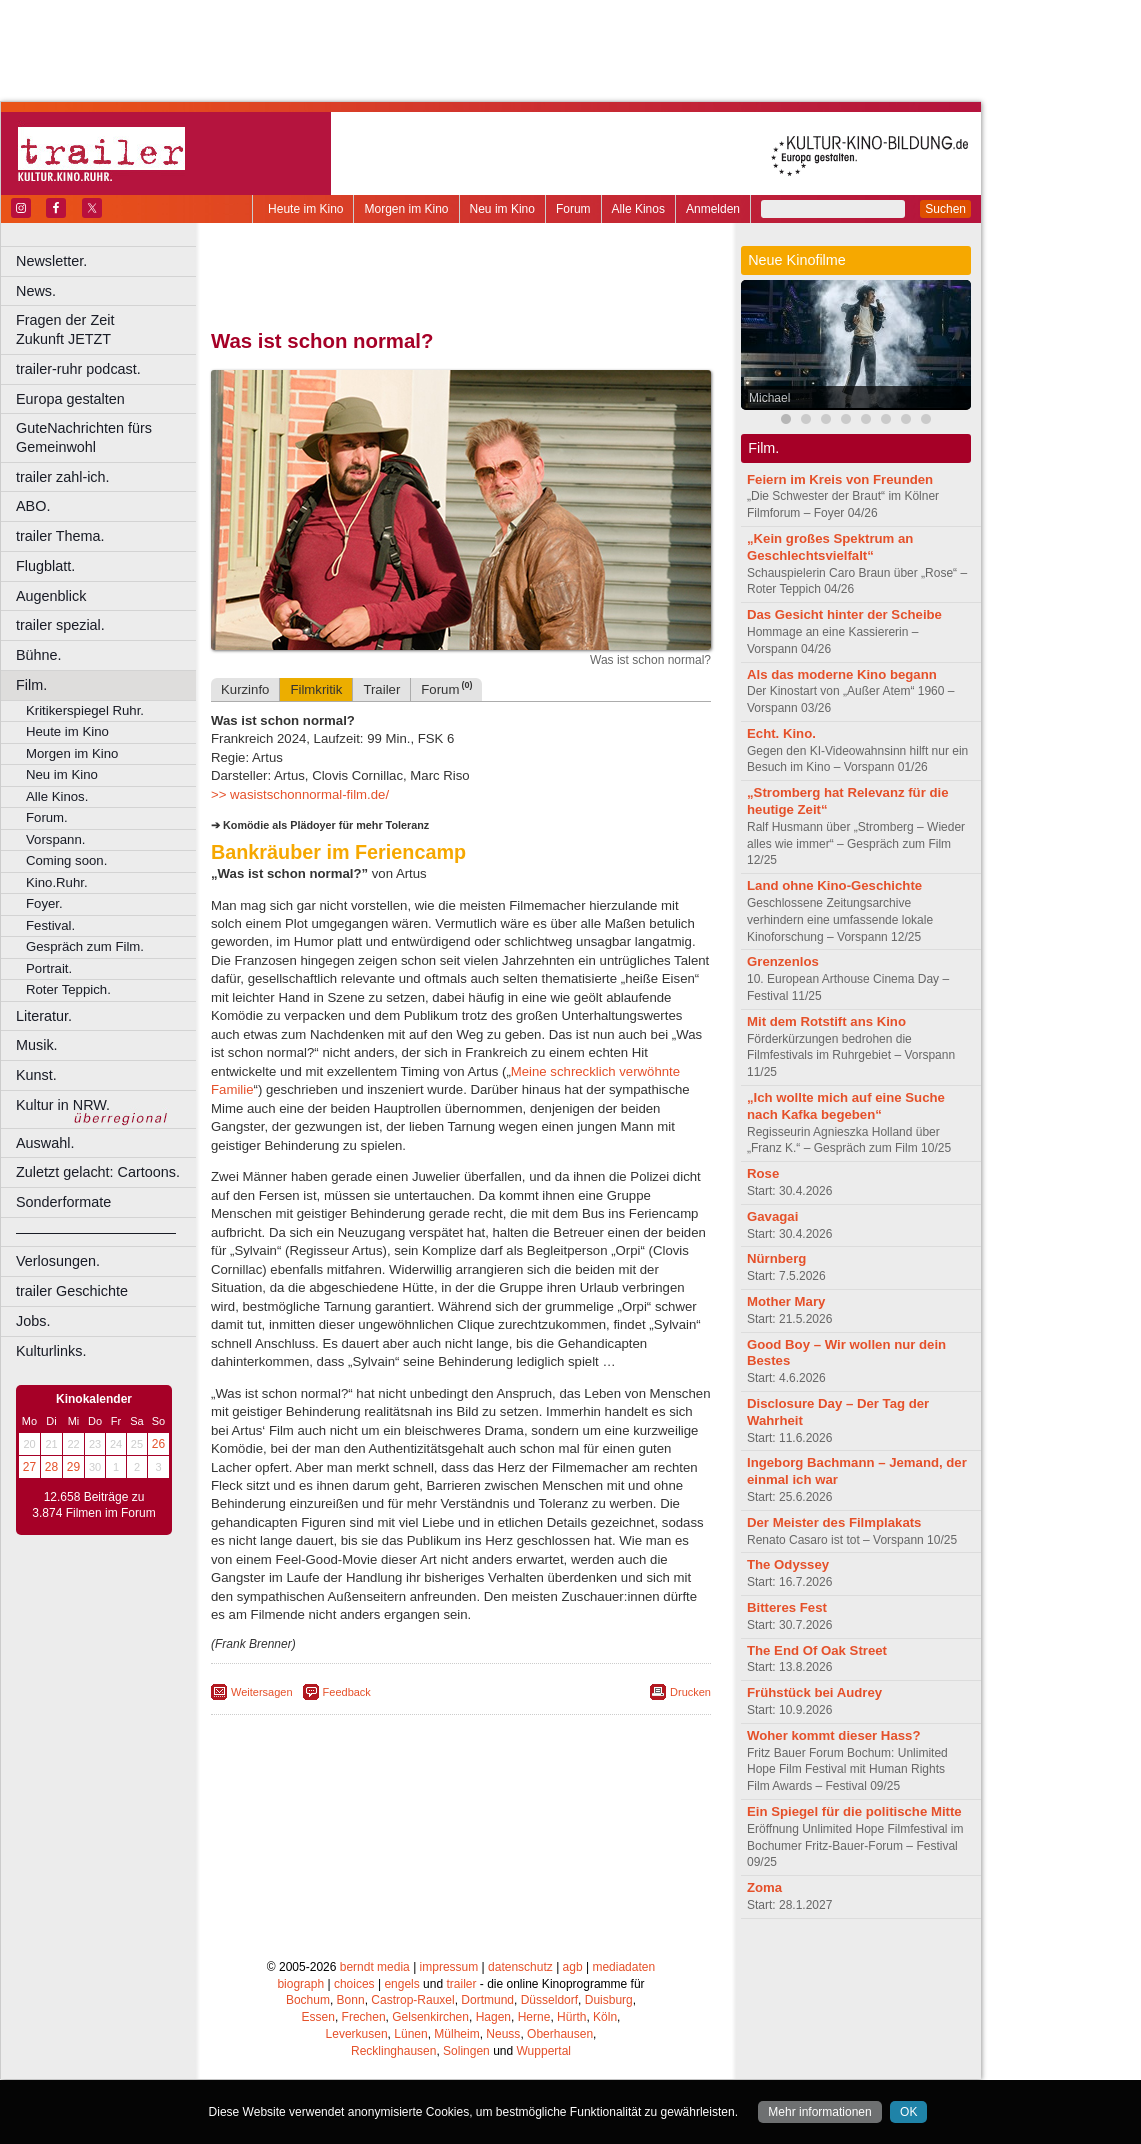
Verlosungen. (58, 1261)
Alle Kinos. (57, 796)
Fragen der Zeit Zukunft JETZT (108, 329)
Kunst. (36, 1075)
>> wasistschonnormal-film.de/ (300, 794)
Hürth (571, 2017)
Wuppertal (544, 2051)
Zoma (764, 1887)
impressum (449, 1967)
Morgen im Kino (406, 209)
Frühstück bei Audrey (814, 1692)
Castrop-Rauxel (412, 2000)
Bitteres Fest (787, 1607)
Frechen (364, 2017)
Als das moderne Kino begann (842, 674)
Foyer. (44, 903)
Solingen (466, 2051)
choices (354, 1984)
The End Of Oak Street (817, 1650)
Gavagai (772, 1216)
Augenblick (51, 596)
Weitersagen (262, 1692)
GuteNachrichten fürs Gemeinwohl (84, 437)
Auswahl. (45, 1143)
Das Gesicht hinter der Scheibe (844, 614)
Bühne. (39, 655)
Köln (605, 2017)
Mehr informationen (819, 2112)
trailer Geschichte (72, 1291)
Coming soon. (66, 860)
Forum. (47, 817)
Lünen (410, 2034)
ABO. (33, 506)
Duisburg (609, 2000)
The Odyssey (788, 1564)
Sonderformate (63, 1202)
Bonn (351, 2000)
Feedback (347, 1692)
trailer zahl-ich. (63, 477)
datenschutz (520, 1967)
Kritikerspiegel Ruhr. (85, 710)
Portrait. (49, 968)
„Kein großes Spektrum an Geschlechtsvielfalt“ (830, 547)
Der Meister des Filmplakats (834, 1522)
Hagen (493, 2017)
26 (158, 1444)
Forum (573, 209)
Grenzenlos (783, 961)
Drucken (690, 1692)
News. (36, 291)
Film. (31, 685)
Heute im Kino (305, 209)
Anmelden (713, 209)
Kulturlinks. (51, 1351)
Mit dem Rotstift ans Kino (826, 1021)
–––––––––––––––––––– (96, 1232)
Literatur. (44, 1016)
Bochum (308, 2000)
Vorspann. (55, 839)
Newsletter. (51, 261)
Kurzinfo (245, 689)
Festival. (50, 925)
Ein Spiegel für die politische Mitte (854, 1811)
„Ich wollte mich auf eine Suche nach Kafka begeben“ (846, 1106)
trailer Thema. (60, 536)
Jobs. (33, 1321)
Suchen (945, 209)
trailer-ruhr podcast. (78, 369)
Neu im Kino (502, 209)
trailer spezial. (60, 625)
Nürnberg (776, 1258)
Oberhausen (560, 2034)
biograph (300, 1984)
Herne (534, 2017)
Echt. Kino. (781, 733)
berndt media (375, 1967)
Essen (318, 2017)
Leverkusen (357, 2034)
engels (401, 1984)
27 (29, 1467)
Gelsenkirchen (430, 2017)
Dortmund (487, 2000)
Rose (763, 1173)
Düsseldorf (549, 2000)
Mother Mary (786, 1301)
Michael (769, 398)
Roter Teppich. (68, 989)
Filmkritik (316, 689)
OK (908, 2112)
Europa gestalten (70, 399)
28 (51, 1467)
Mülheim (456, 2034)
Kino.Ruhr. (57, 882)
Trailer (381, 689)
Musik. (37, 1045)
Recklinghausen (393, 2051)
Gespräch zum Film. (85, 946)
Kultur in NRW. (63, 1105)
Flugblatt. (45, 566)
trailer (461, 1984)
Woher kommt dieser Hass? (833, 1735)
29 (73, 1467)
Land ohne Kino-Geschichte (834, 885)
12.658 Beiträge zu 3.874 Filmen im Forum (93, 1505)
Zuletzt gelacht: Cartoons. (98, 1172)
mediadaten (623, 1967)
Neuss (503, 2034)
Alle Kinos (638, 209)
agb (573, 1967)
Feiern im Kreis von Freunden (840, 479)
